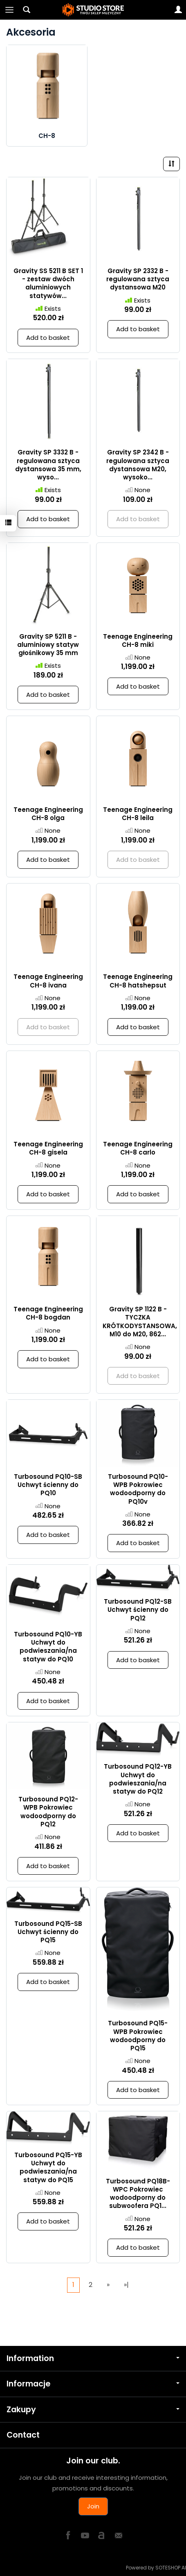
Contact (23, 2434)
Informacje (93, 2383)
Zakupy (93, 2409)
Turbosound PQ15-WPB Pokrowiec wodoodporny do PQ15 (138, 2035)
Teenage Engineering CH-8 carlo (138, 1148)
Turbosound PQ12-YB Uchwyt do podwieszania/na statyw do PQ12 (138, 1779)
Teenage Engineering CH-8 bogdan (48, 1313)
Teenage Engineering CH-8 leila (138, 813)
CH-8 (46, 135)
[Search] (26, 10)
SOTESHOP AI (170, 2567)
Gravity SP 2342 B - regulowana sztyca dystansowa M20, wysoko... (137, 464)
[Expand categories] (9, 10)
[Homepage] (93, 10)
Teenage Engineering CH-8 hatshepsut (138, 980)
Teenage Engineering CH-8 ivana (48, 980)
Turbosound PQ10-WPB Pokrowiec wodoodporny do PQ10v (138, 1489)
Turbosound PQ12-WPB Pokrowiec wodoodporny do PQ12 (48, 1811)
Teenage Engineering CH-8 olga (48, 813)
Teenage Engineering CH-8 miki (138, 640)
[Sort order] (171, 164)
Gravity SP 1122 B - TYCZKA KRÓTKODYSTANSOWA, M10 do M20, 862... (140, 1321)
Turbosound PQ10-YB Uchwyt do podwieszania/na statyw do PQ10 (48, 1646)
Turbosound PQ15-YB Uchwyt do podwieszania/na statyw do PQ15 (48, 2167)
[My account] (178, 10)
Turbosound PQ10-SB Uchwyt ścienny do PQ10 (48, 1485)
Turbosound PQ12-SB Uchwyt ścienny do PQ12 (138, 1609)
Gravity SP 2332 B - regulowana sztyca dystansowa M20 (137, 279)
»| (126, 2284)
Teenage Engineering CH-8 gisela (48, 1148)
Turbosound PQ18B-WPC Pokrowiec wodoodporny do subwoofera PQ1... (138, 2193)
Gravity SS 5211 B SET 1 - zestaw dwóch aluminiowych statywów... (48, 283)
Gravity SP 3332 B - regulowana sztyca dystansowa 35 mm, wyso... (48, 464)
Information (93, 2358)
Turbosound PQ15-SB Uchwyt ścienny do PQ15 (48, 1932)
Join (93, 2506)
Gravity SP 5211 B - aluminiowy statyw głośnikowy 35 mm (48, 645)
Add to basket (48, 337)
